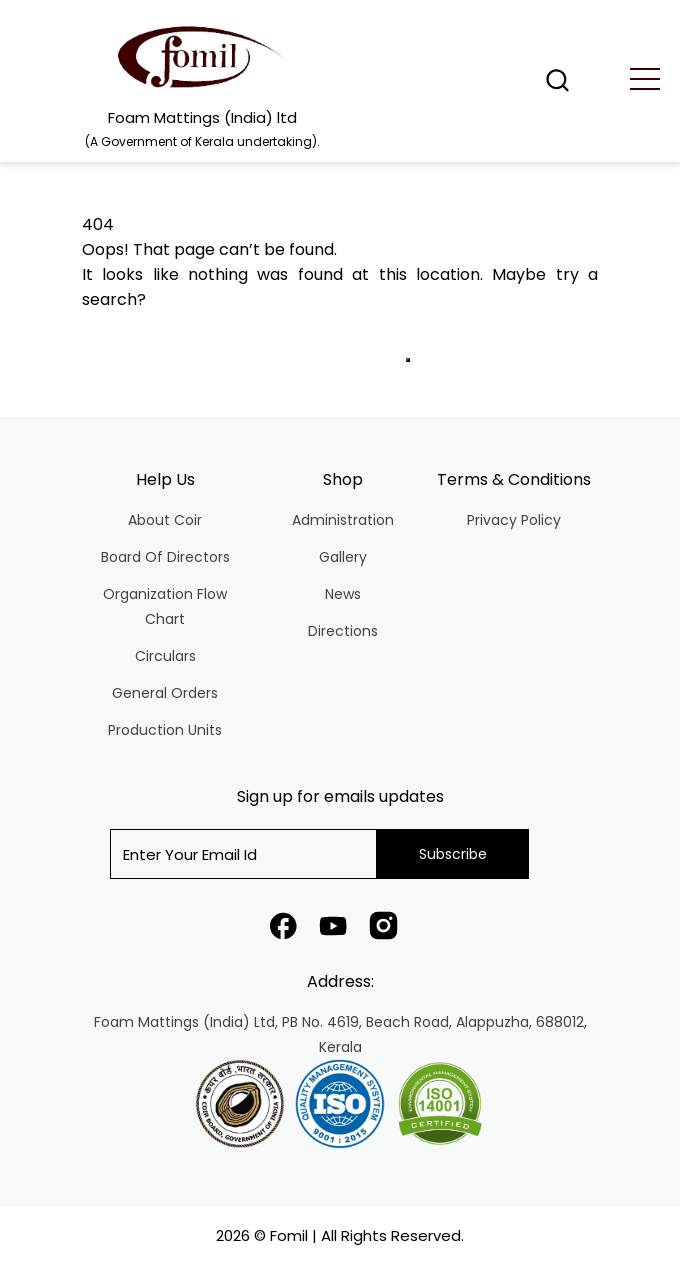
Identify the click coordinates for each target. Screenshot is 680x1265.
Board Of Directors (165, 557)
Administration (343, 520)
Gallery (343, 557)
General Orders (165, 693)
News (343, 594)
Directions (343, 631)
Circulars (165, 656)
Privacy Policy (514, 520)
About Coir (165, 520)
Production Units (165, 730)
